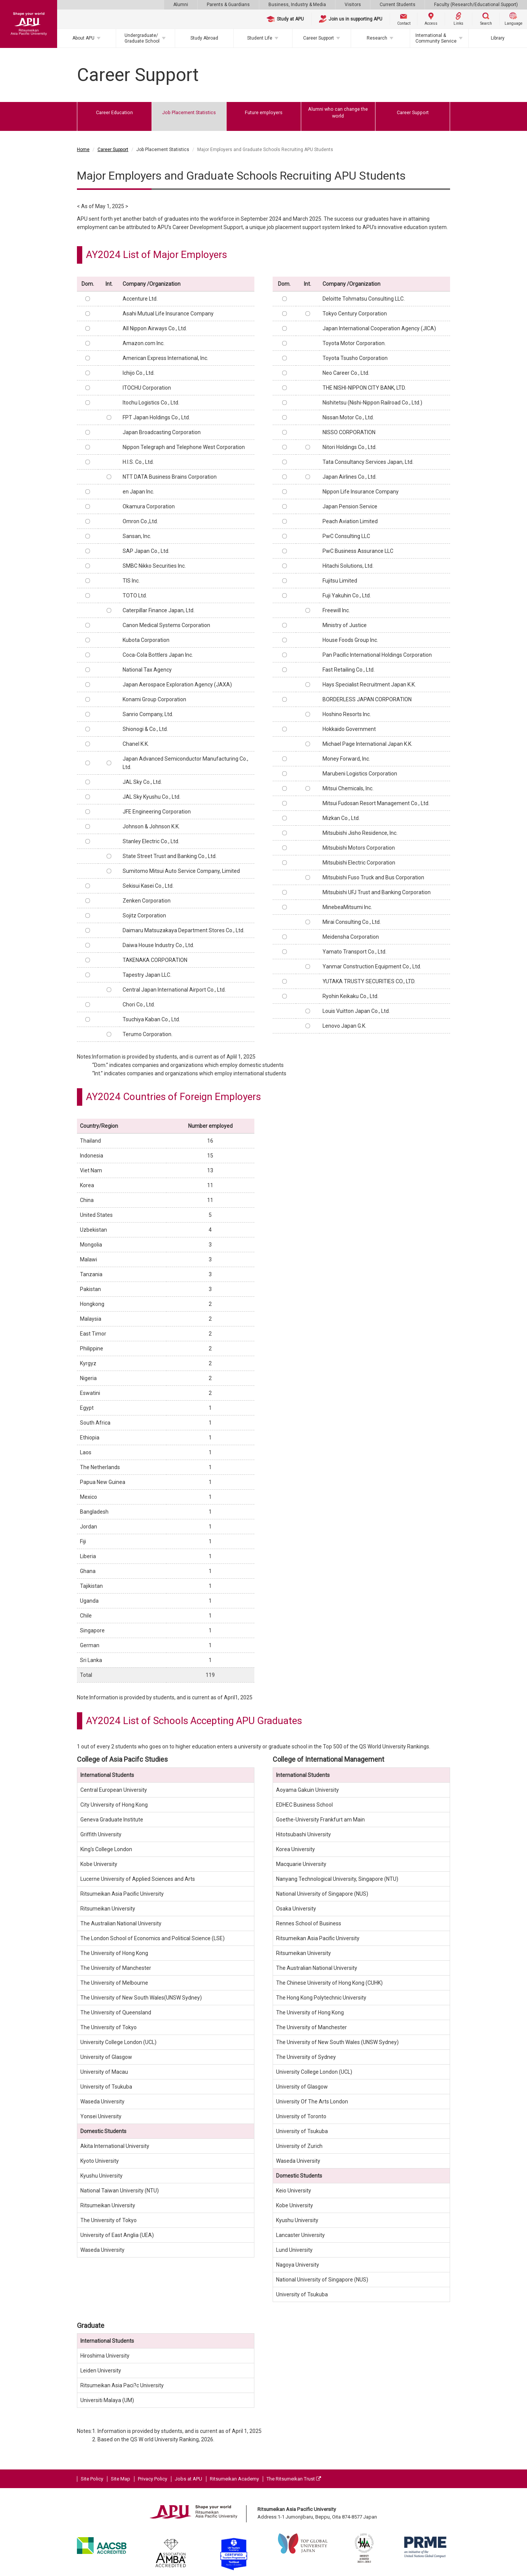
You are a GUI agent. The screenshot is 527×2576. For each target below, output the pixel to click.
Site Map (120, 2479)
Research (377, 38)
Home (83, 149)
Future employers (264, 112)
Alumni (180, 4)
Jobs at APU (188, 2479)
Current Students (397, 4)
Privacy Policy (152, 2479)
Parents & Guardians (228, 4)
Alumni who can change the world (338, 112)
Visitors (353, 4)
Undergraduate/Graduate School (142, 38)
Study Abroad (204, 38)
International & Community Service (436, 38)
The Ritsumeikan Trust (294, 2479)
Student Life (259, 38)
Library (498, 38)
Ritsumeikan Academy (234, 2479)
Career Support (318, 38)
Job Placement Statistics (189, 112)
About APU (83, 38)
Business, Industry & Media (297, 4)
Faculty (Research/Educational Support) (476, 4)
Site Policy (92, 2479)
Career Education (114, 112)
